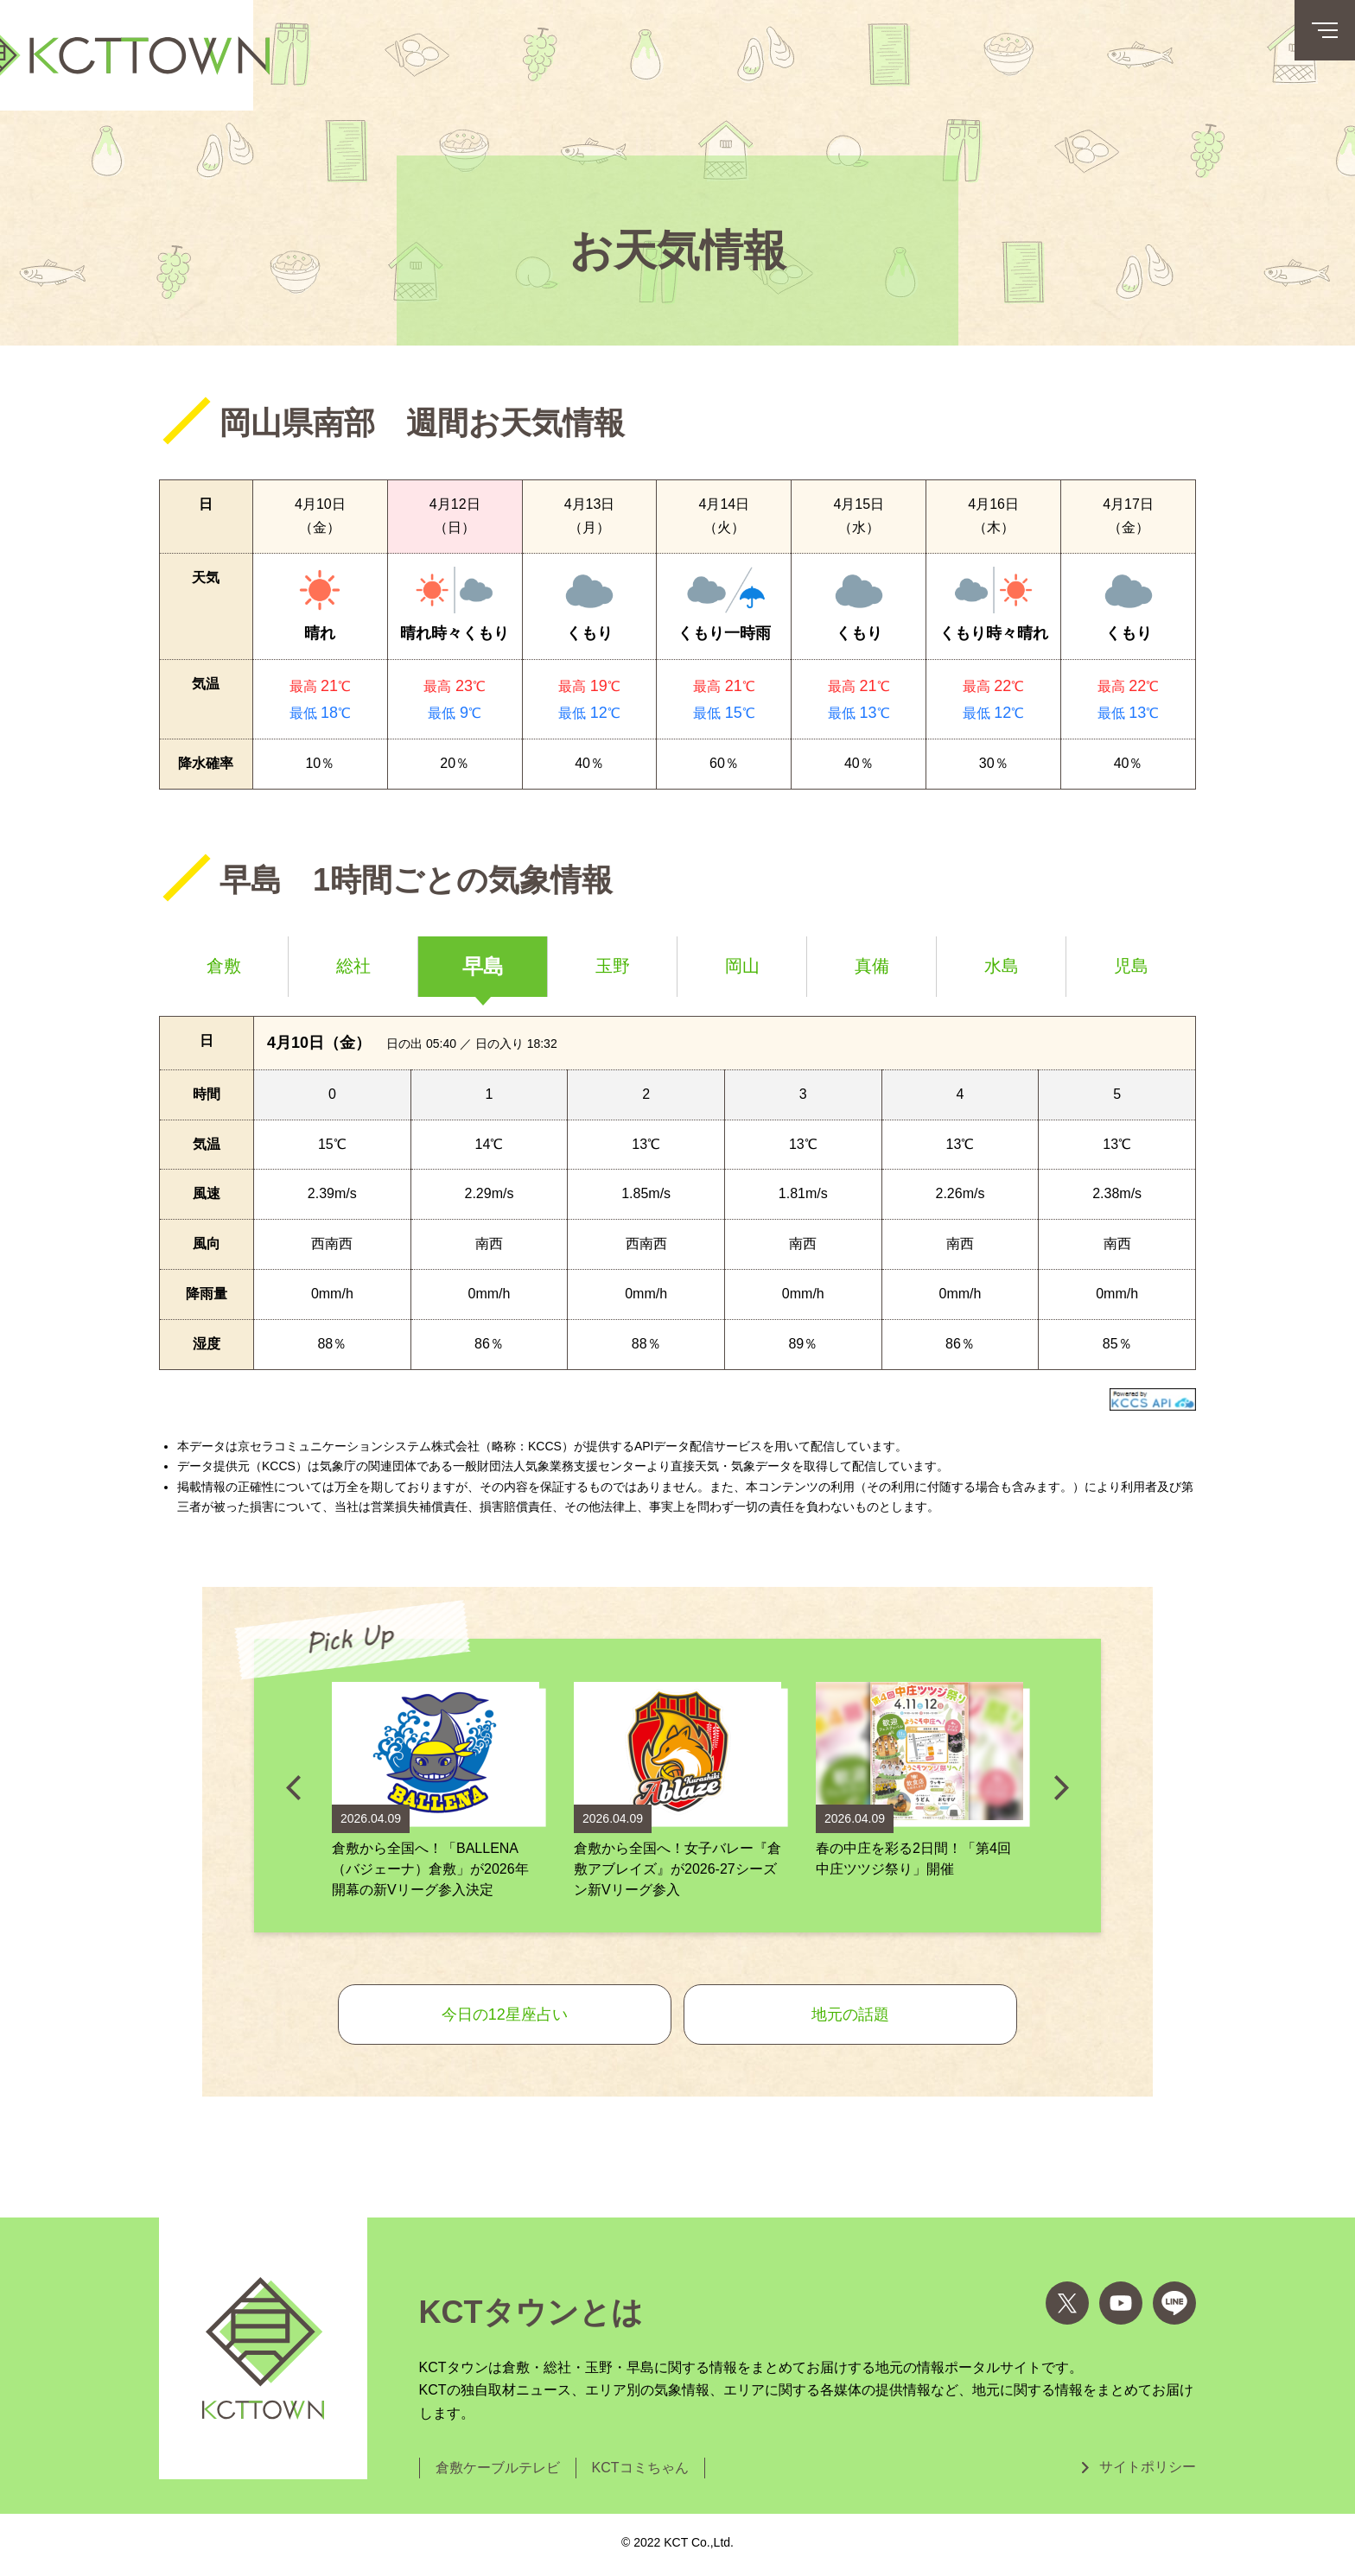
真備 (872, 965)
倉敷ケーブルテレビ (498, 2467)
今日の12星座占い (505, 2014)
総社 (353, 965)
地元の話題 (850, 2014)
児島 (1131, 965)
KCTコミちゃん (640, 2467)
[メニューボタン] (1325, 30)
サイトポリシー (1147, 2466)
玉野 (612, 965)
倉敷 (224, 965)
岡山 (742, 965)
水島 (1001, 965)
